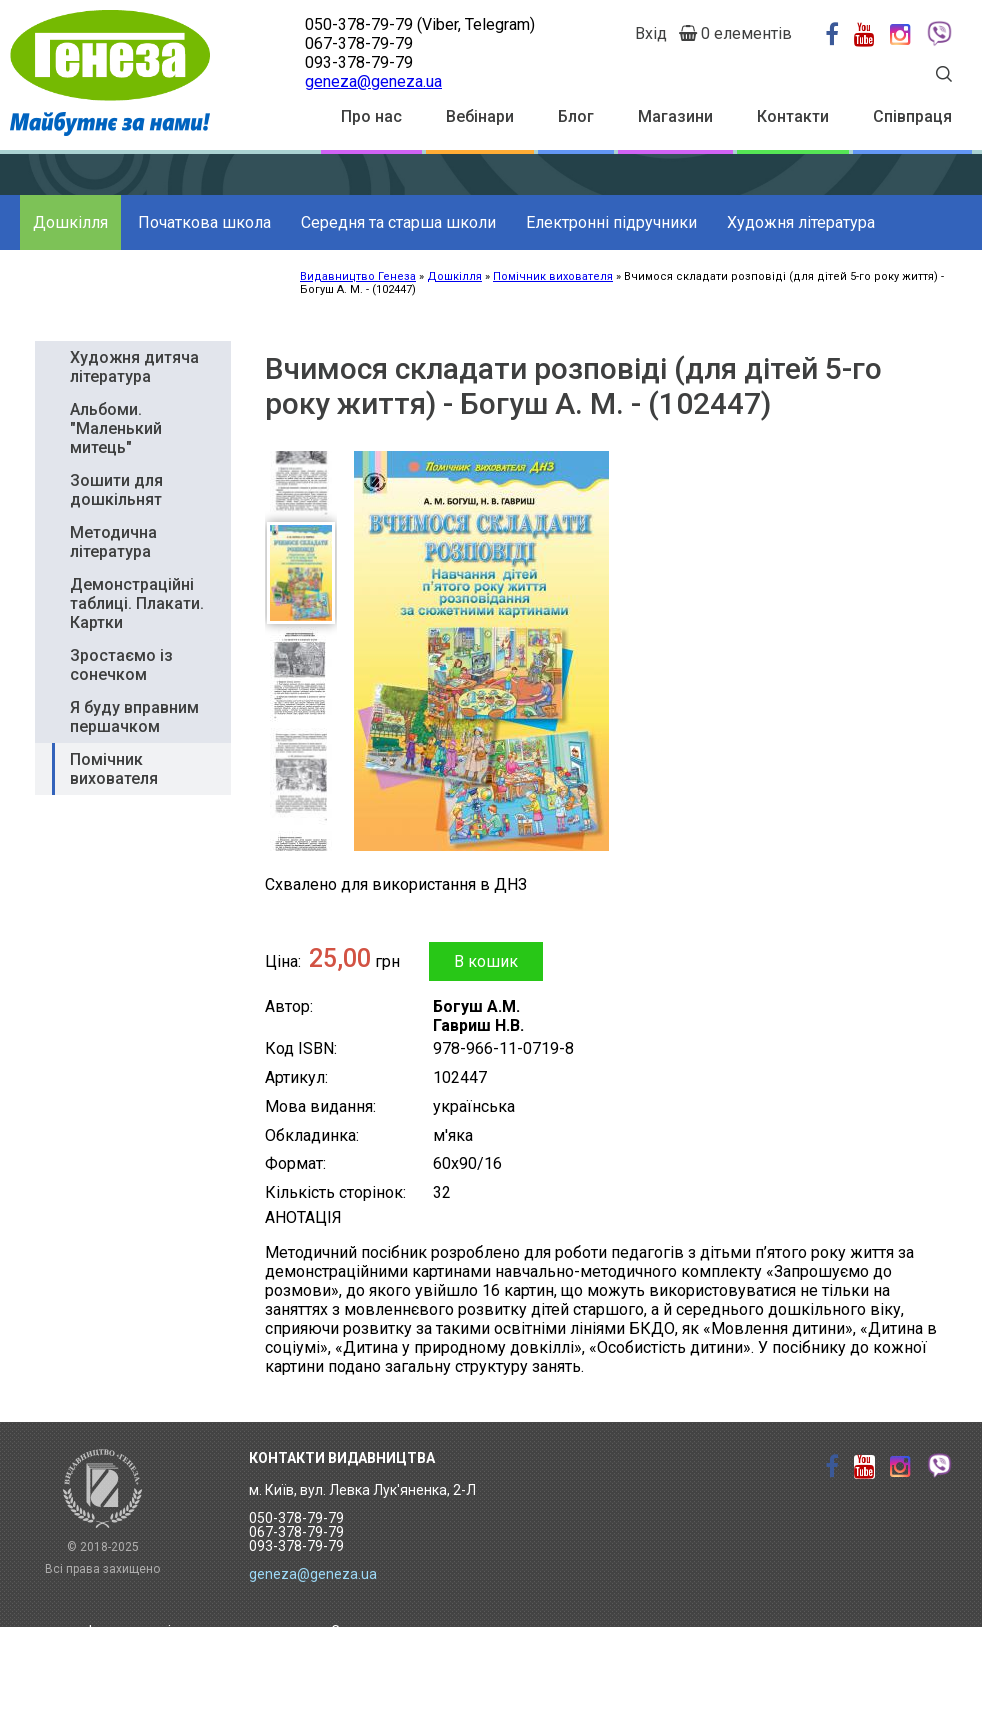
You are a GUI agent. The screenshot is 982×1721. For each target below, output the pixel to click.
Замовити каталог (392, 1631)
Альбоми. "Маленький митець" (116, 428)
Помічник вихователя (114, 769)
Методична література (113, 542)
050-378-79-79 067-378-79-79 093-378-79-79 (296, 1532)
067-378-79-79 (359, 43)
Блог (576, 116)
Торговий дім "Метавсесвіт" (180, 1662)
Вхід (651, 33)
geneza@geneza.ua (373, 81)
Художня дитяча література (134, 367)
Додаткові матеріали (111, 277)
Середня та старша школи (398, 222)
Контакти (793, 116)
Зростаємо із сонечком (121, 665)
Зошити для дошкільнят (116, 490)
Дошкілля (70, 222)
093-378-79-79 (359, 62)
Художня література (801, 222)
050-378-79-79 (359, 24)
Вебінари (480, 116)
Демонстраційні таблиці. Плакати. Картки (137, 603)
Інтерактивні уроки (150, 1631)
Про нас (371, 116)
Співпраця (912, 116)
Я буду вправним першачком (134, 717)
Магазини (675, 116)
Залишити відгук (386, 1693)
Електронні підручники (611, 222)
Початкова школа (204, 222)
